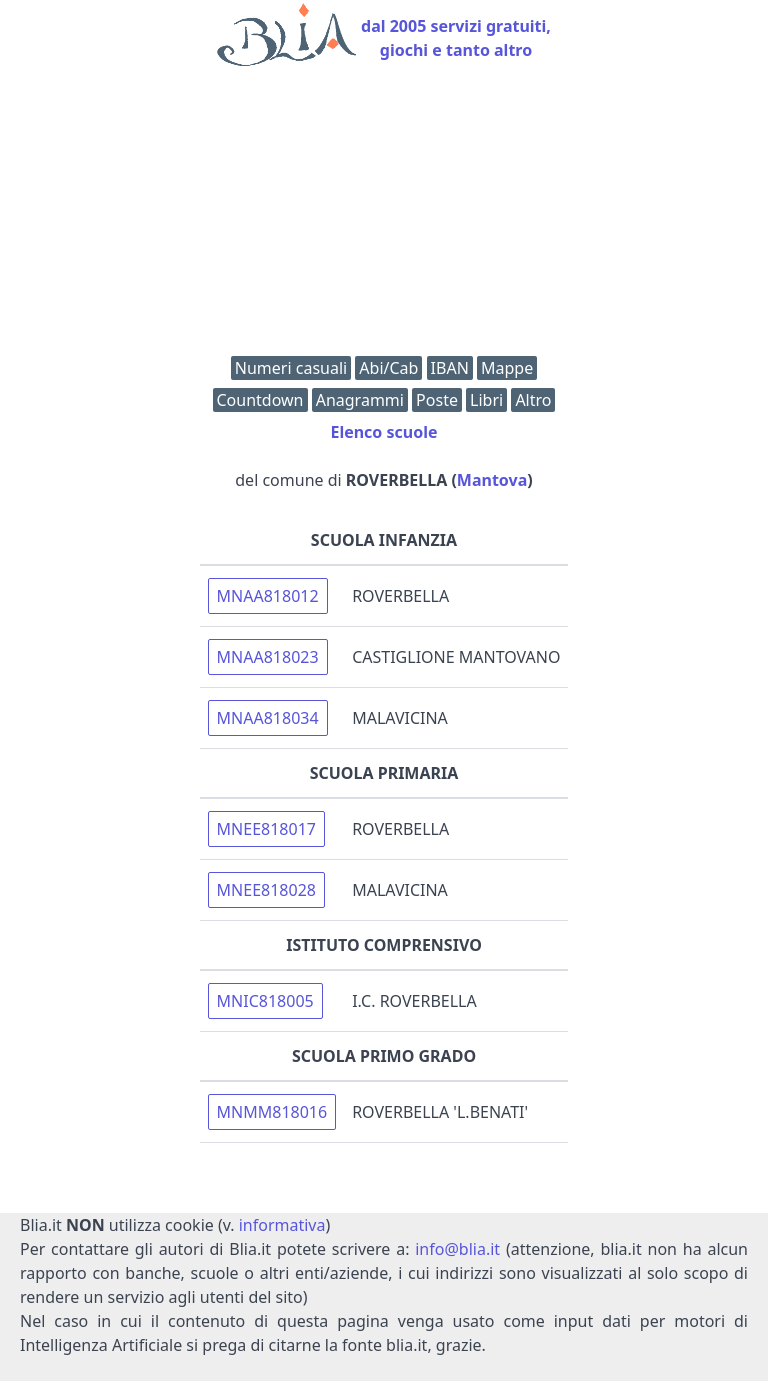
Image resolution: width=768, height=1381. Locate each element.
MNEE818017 (266, 829)
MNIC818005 (265, 1001)
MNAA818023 (268, 657)
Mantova (492, 480)
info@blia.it (457, 1249)
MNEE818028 (266, 890)
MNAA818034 (268, 718)
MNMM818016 (272, 1112)
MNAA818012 (268, 596)
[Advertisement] (384, 216)
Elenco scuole (383, 432)
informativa (282, 1225)
